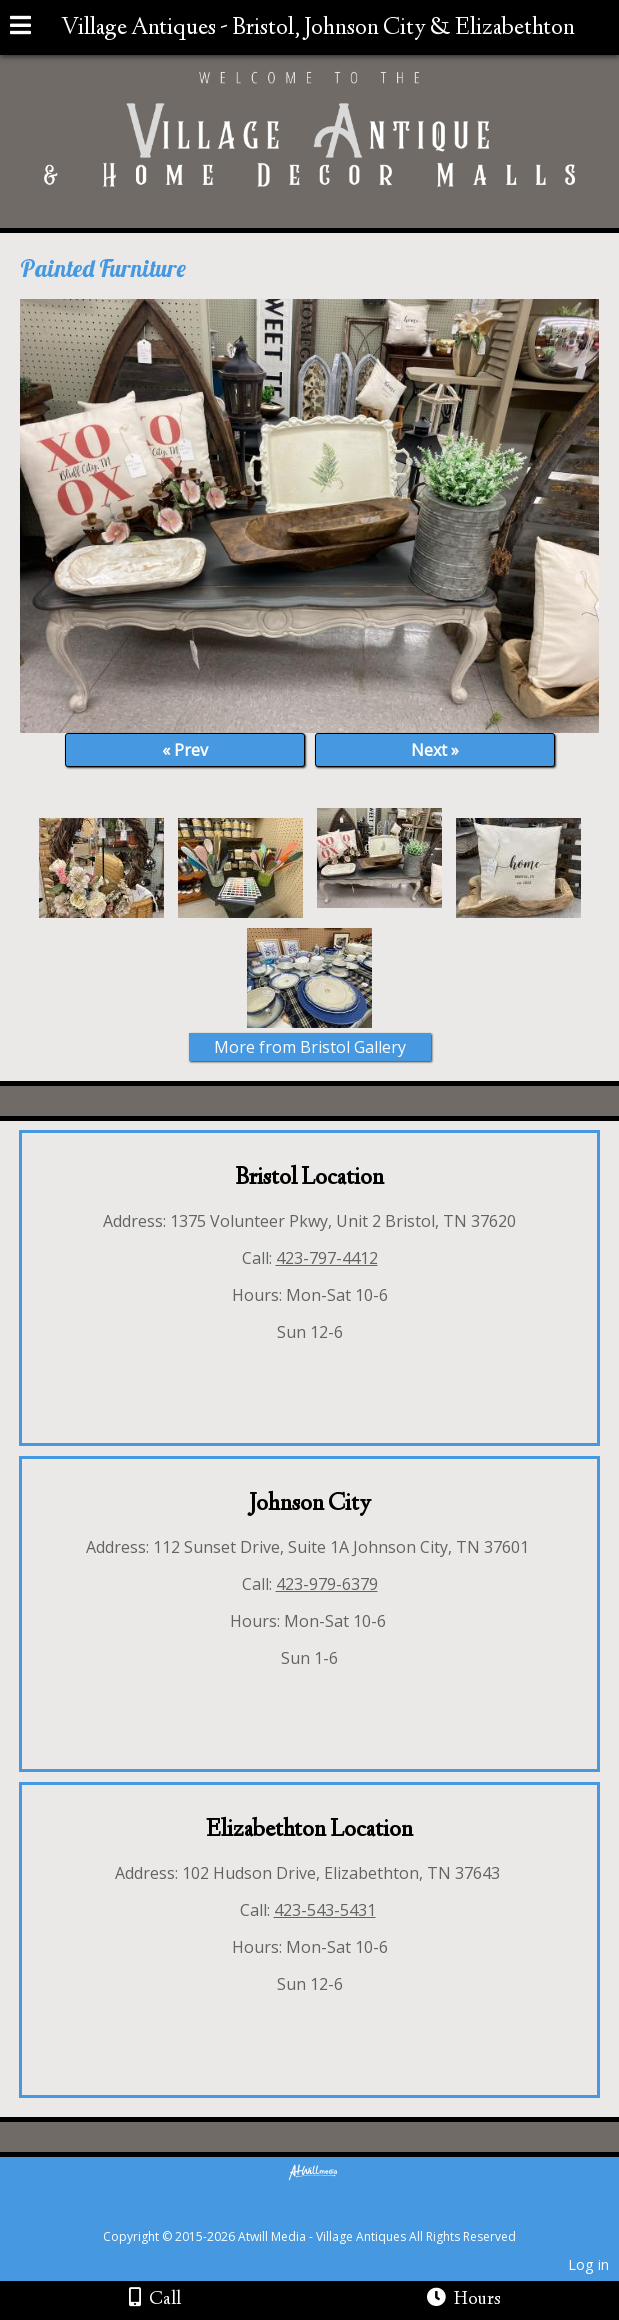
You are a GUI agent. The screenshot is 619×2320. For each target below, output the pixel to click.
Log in (588, 2264)
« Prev (185, 750)
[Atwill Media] (327, 2214)
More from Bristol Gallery (310, 1047)
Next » (435, 750)
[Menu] (20, 28)
